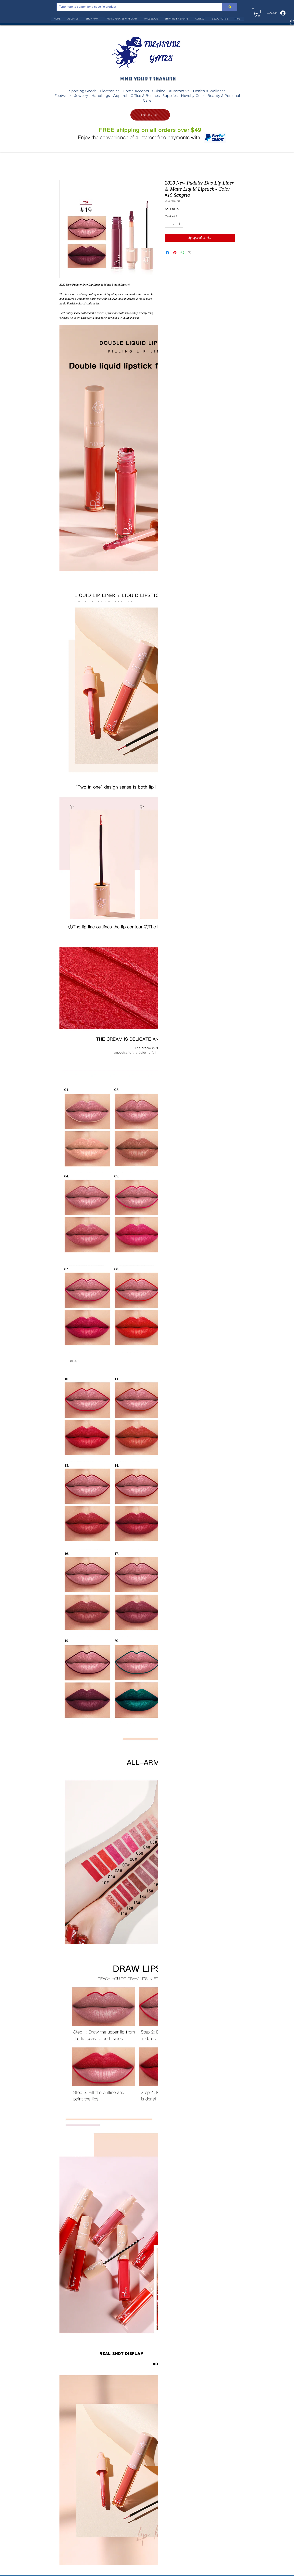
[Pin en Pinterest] (175, 252)
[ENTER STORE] (150, 115)
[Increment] (179, 223)
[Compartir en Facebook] (167, 252)
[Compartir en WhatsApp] (182, 252)
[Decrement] (167, 223)
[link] (257, 12)
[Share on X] (189, 252)
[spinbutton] (173, 223)
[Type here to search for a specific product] (136, 7)
